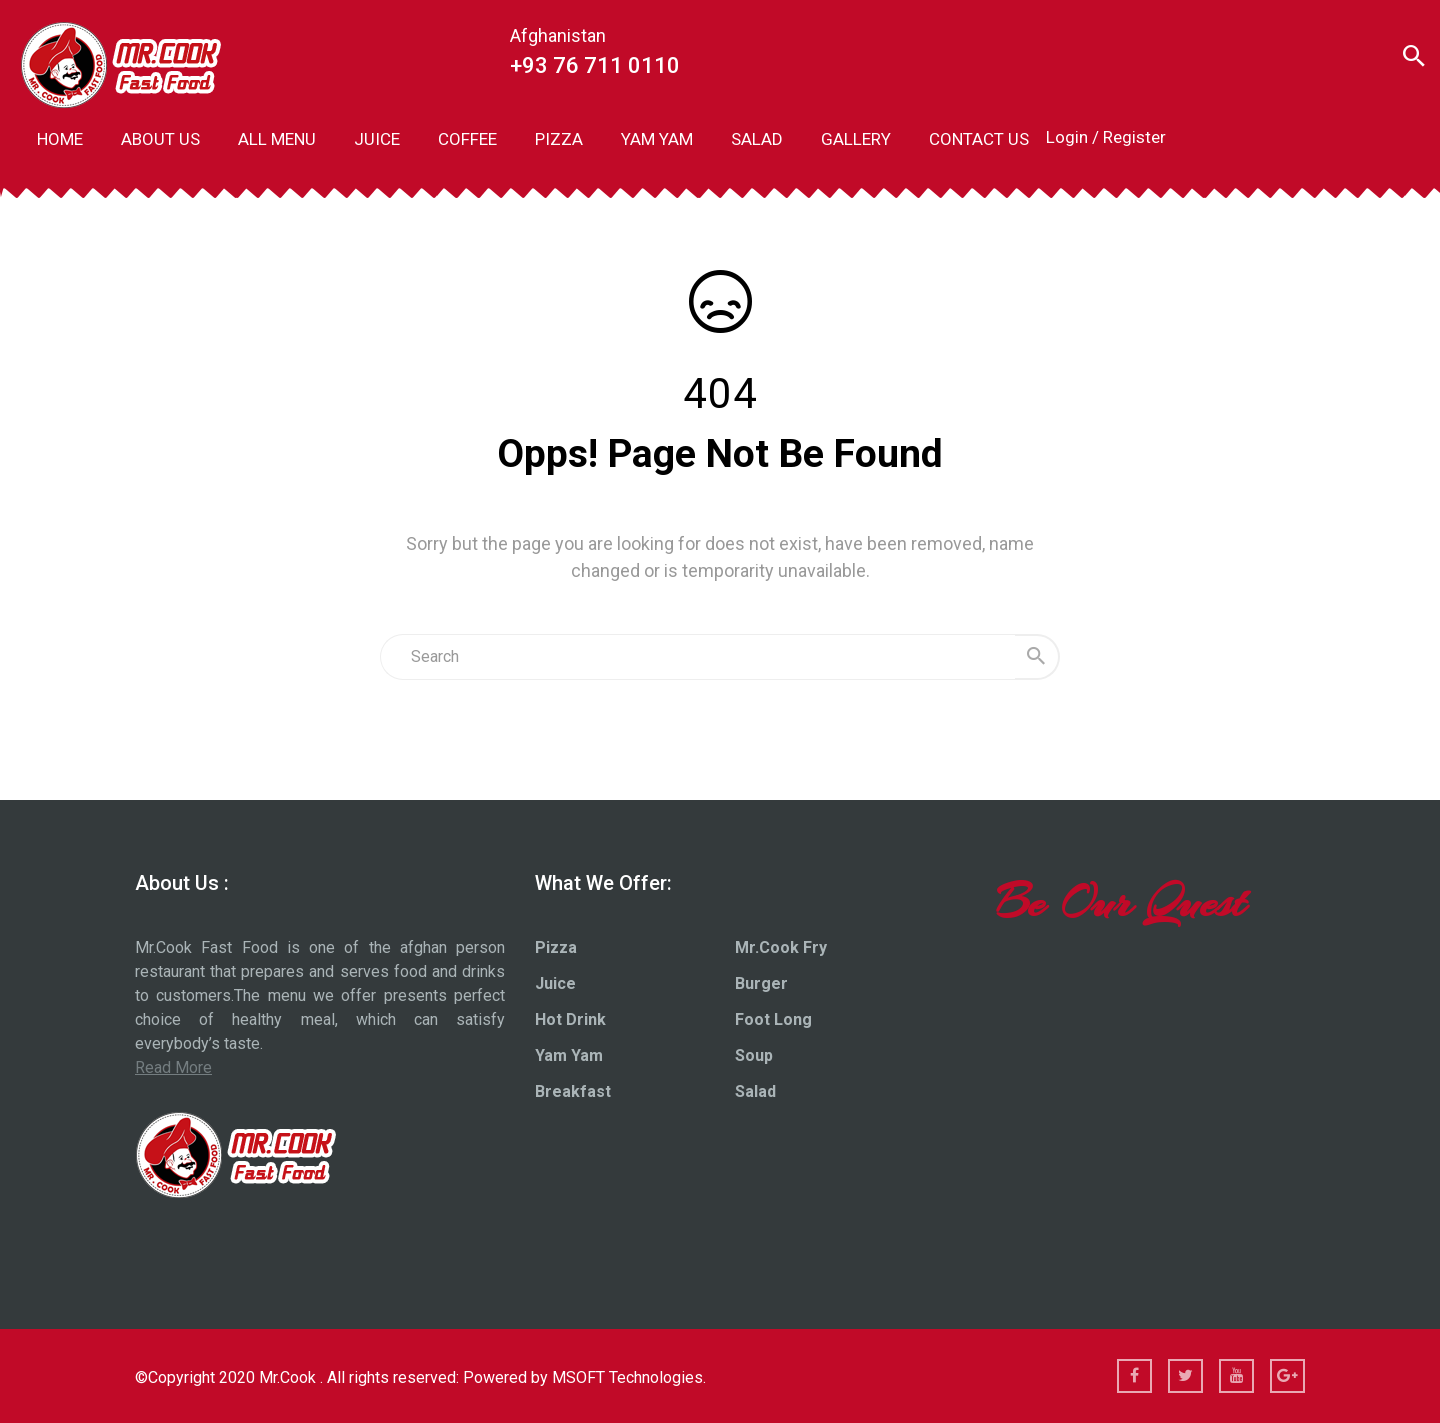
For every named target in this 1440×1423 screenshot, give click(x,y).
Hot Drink (570, 1019)
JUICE (377, 139)
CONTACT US (979, 139)
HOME (60, 139)
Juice (555, 983)
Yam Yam (569, 1055)
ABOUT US (160, 139)
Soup (754, 1055)
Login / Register (1106, 137)
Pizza (556, 947)
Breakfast (573, 1091)
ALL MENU (277, 139)
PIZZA (559, 139)
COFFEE (467, 139)
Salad (755, 1091)
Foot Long (773, 1019)
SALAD (757, 139)
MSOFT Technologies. (629, 1377)
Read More (173, 1067)
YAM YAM (657, 139)
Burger (761, 983)
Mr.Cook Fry (781, 947)
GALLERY (856, 139)
